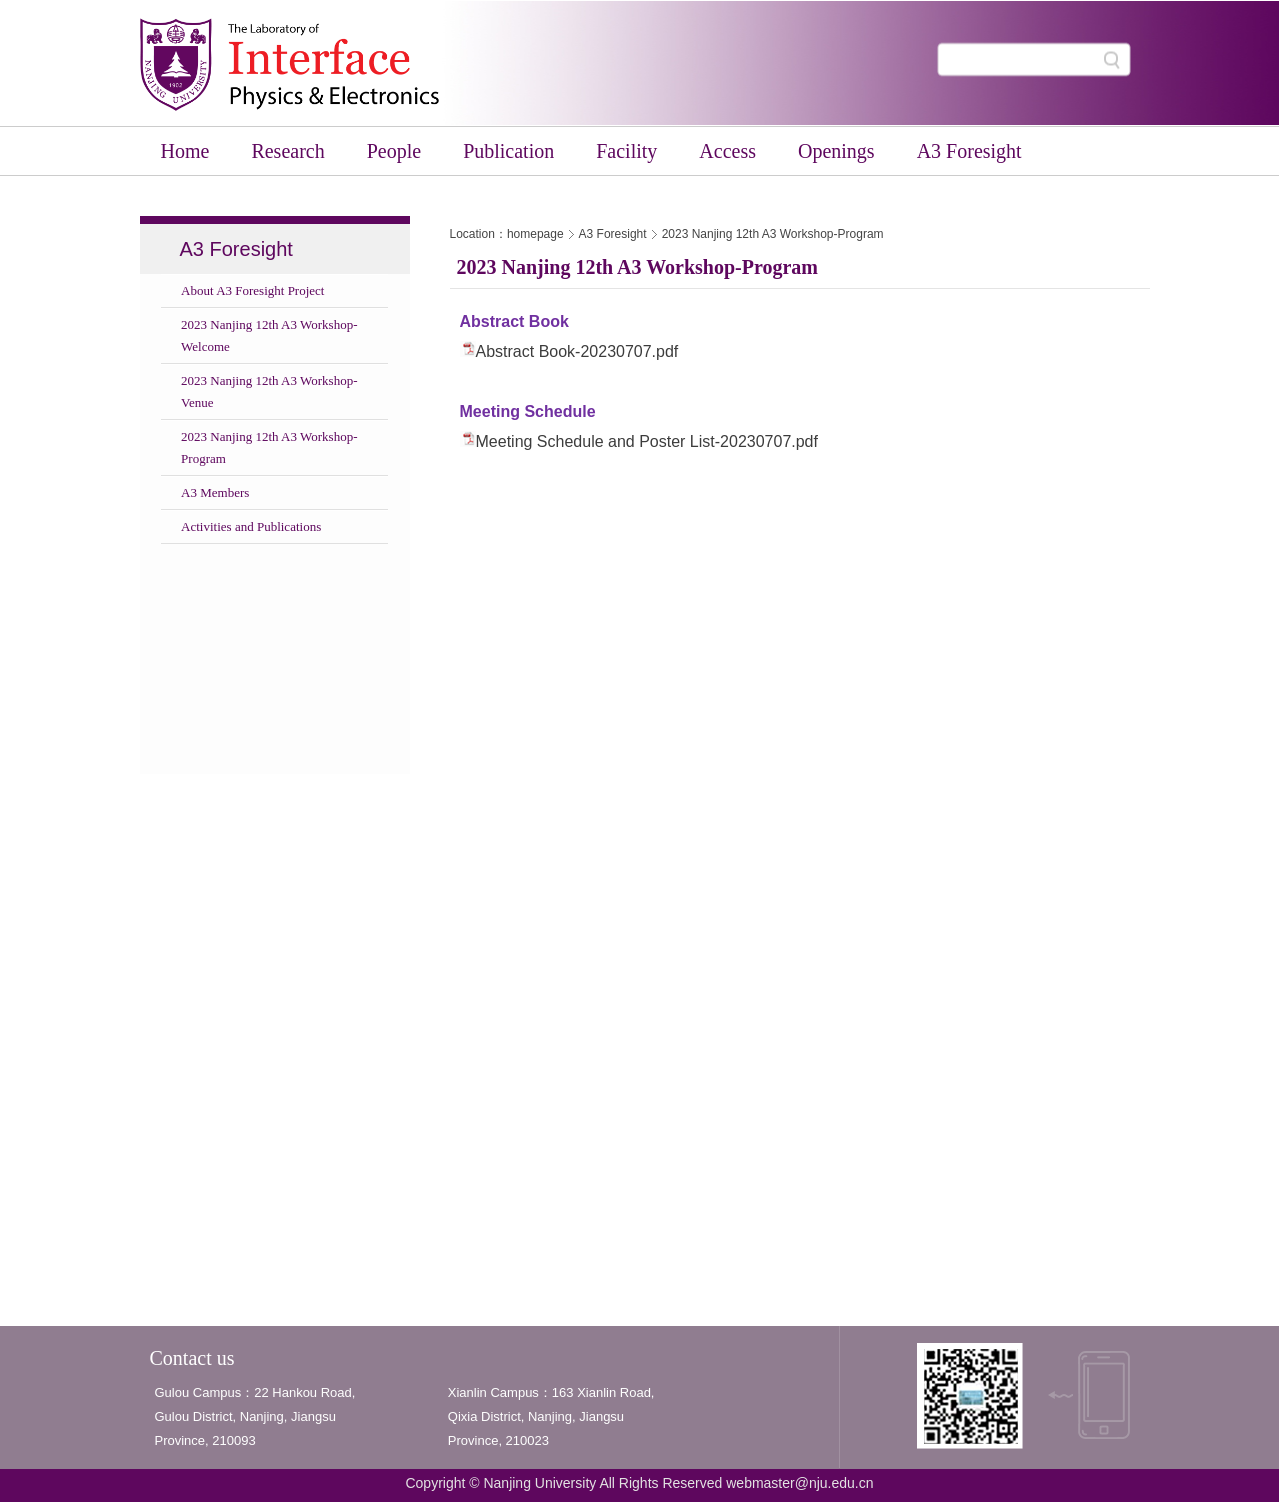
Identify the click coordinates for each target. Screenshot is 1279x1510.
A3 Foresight (613, 234)
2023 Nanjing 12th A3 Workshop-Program (773, 234)
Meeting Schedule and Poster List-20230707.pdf (647, 441)
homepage (535, 234)
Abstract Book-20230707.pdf (577, 351)
